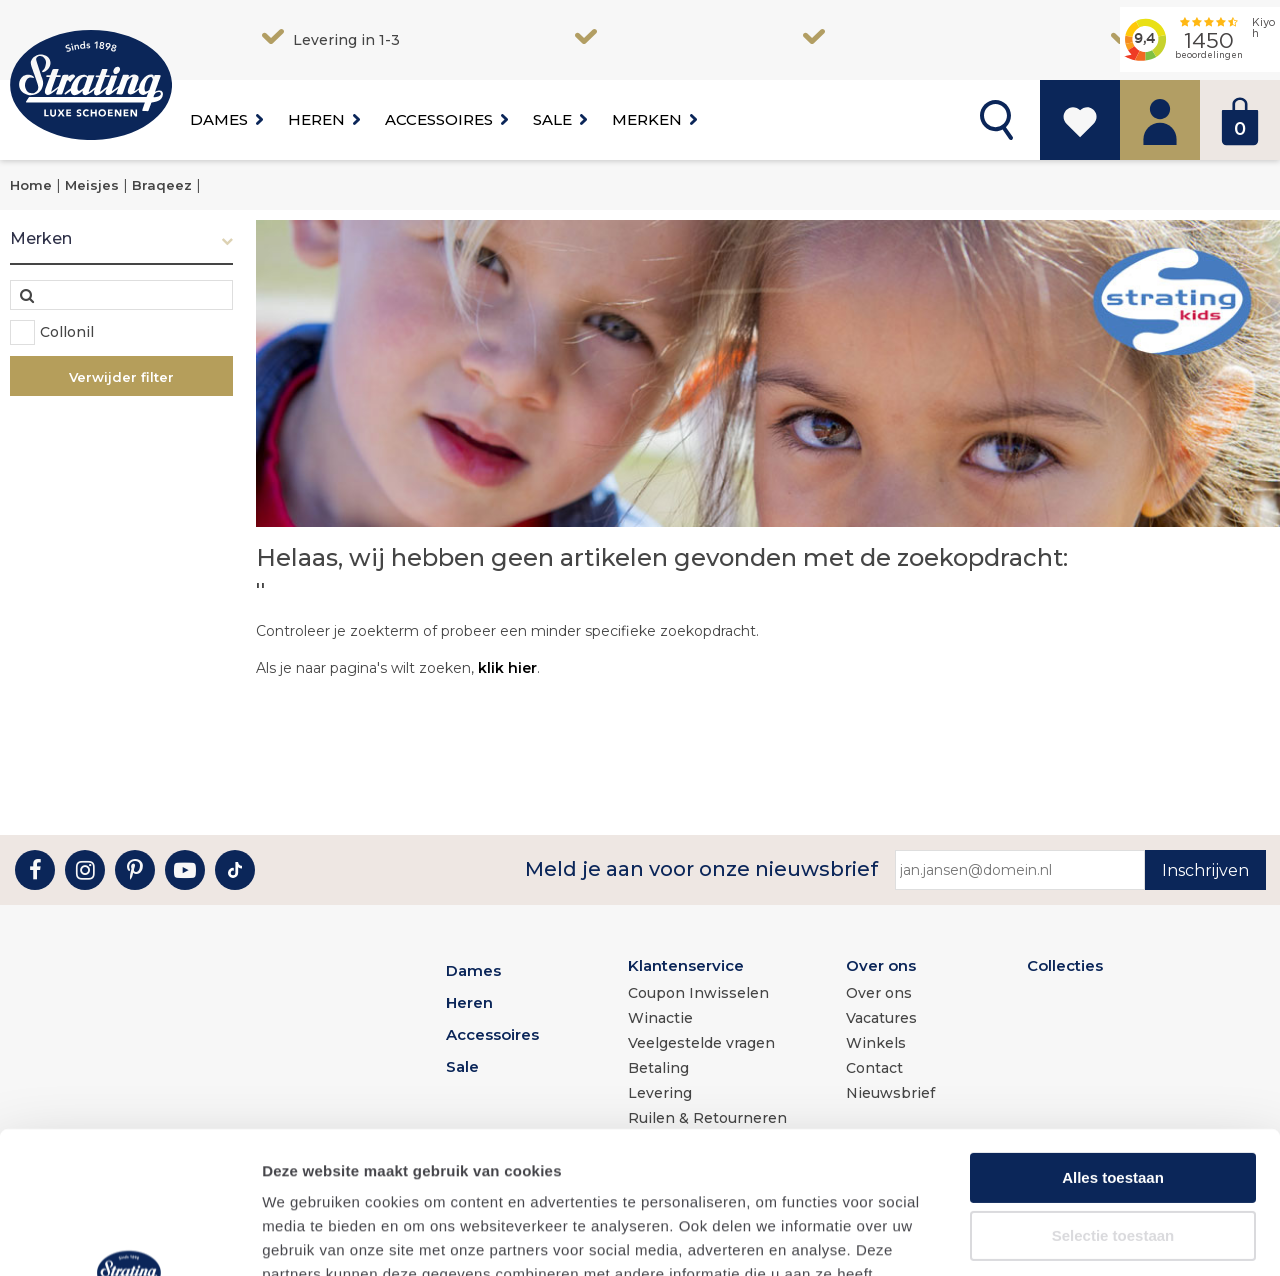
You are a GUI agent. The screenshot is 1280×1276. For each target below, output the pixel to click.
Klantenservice (686, 965)
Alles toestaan (1113, 1035)
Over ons (881, 965)
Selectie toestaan (1113, 1093)
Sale (552, 119)
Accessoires (439, 119)
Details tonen (1080, 1236)
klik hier (507, 668)
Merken (647, 119)
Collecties (1065, 965)
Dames (219, 119)
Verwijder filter (121, 377)
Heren (316, 119)
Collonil (67, 332)
